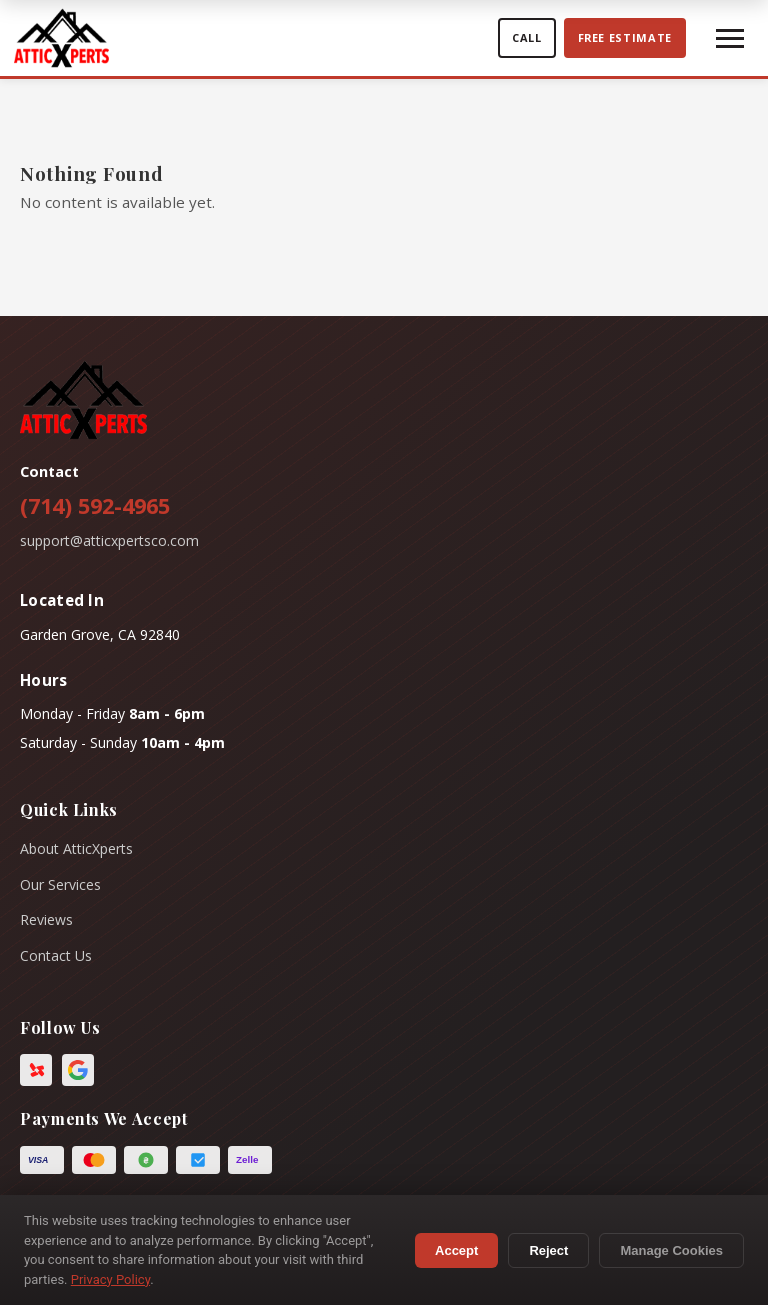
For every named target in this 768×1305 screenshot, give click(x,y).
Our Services (60, 884)
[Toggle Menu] (730, 38)
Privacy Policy (110, 1279)
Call (527, 37)
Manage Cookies (671, 1250)
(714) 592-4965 (95, 505)
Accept (456, 1250)
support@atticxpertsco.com (109, 540)
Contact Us (56, 955)
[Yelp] (36, 1070)
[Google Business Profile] (78, 1070)
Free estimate (625, 37)
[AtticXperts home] (251, 38)
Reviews (46, 919)
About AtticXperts (76, 848)
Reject (548, 1250)
